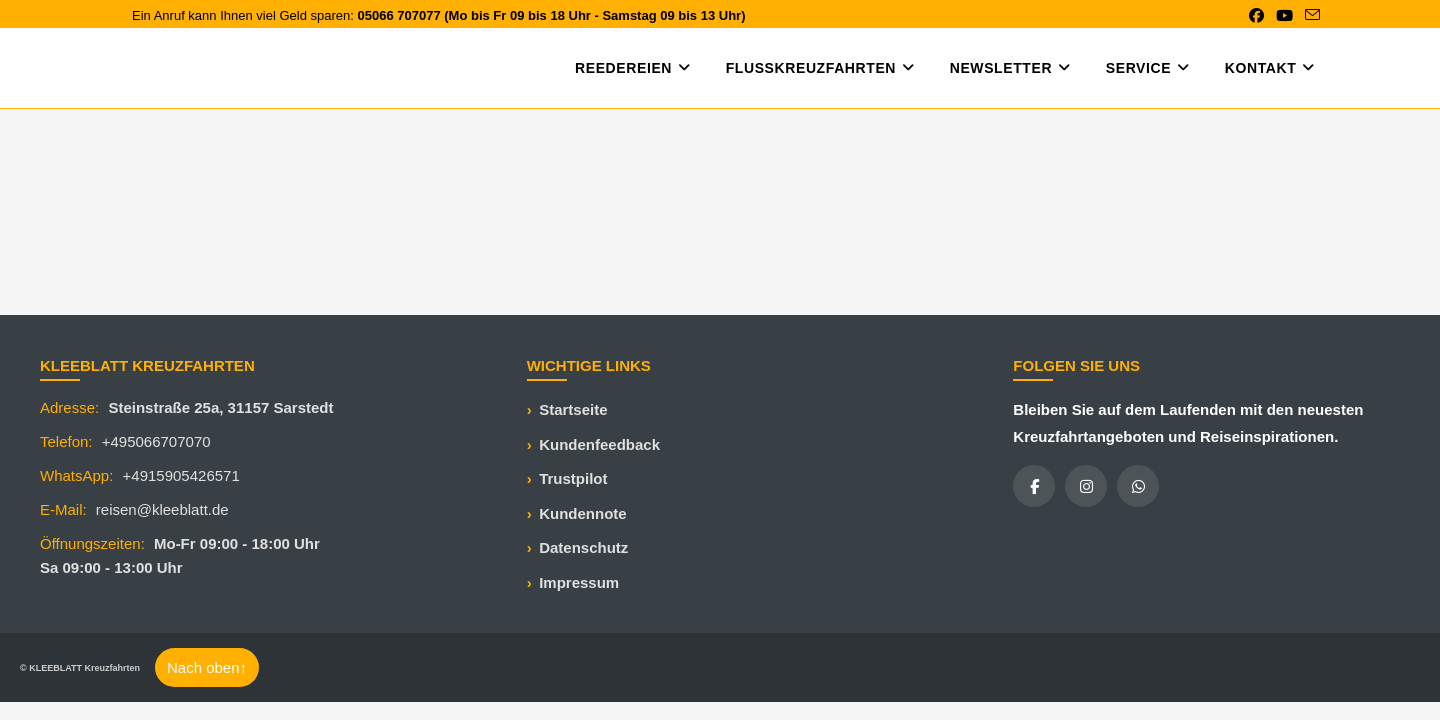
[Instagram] (1086, 486)
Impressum (579, 582)
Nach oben (207, 667)
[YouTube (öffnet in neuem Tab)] (1284, 16)
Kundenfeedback (599, 444)
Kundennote (583, 513)
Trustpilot (573, 478)
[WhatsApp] (1138, 486)
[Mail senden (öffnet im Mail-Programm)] (1309, 16)
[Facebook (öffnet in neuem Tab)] (1256, 16)
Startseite (573, 409)
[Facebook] (1034, 486)
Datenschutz (583, 547)
